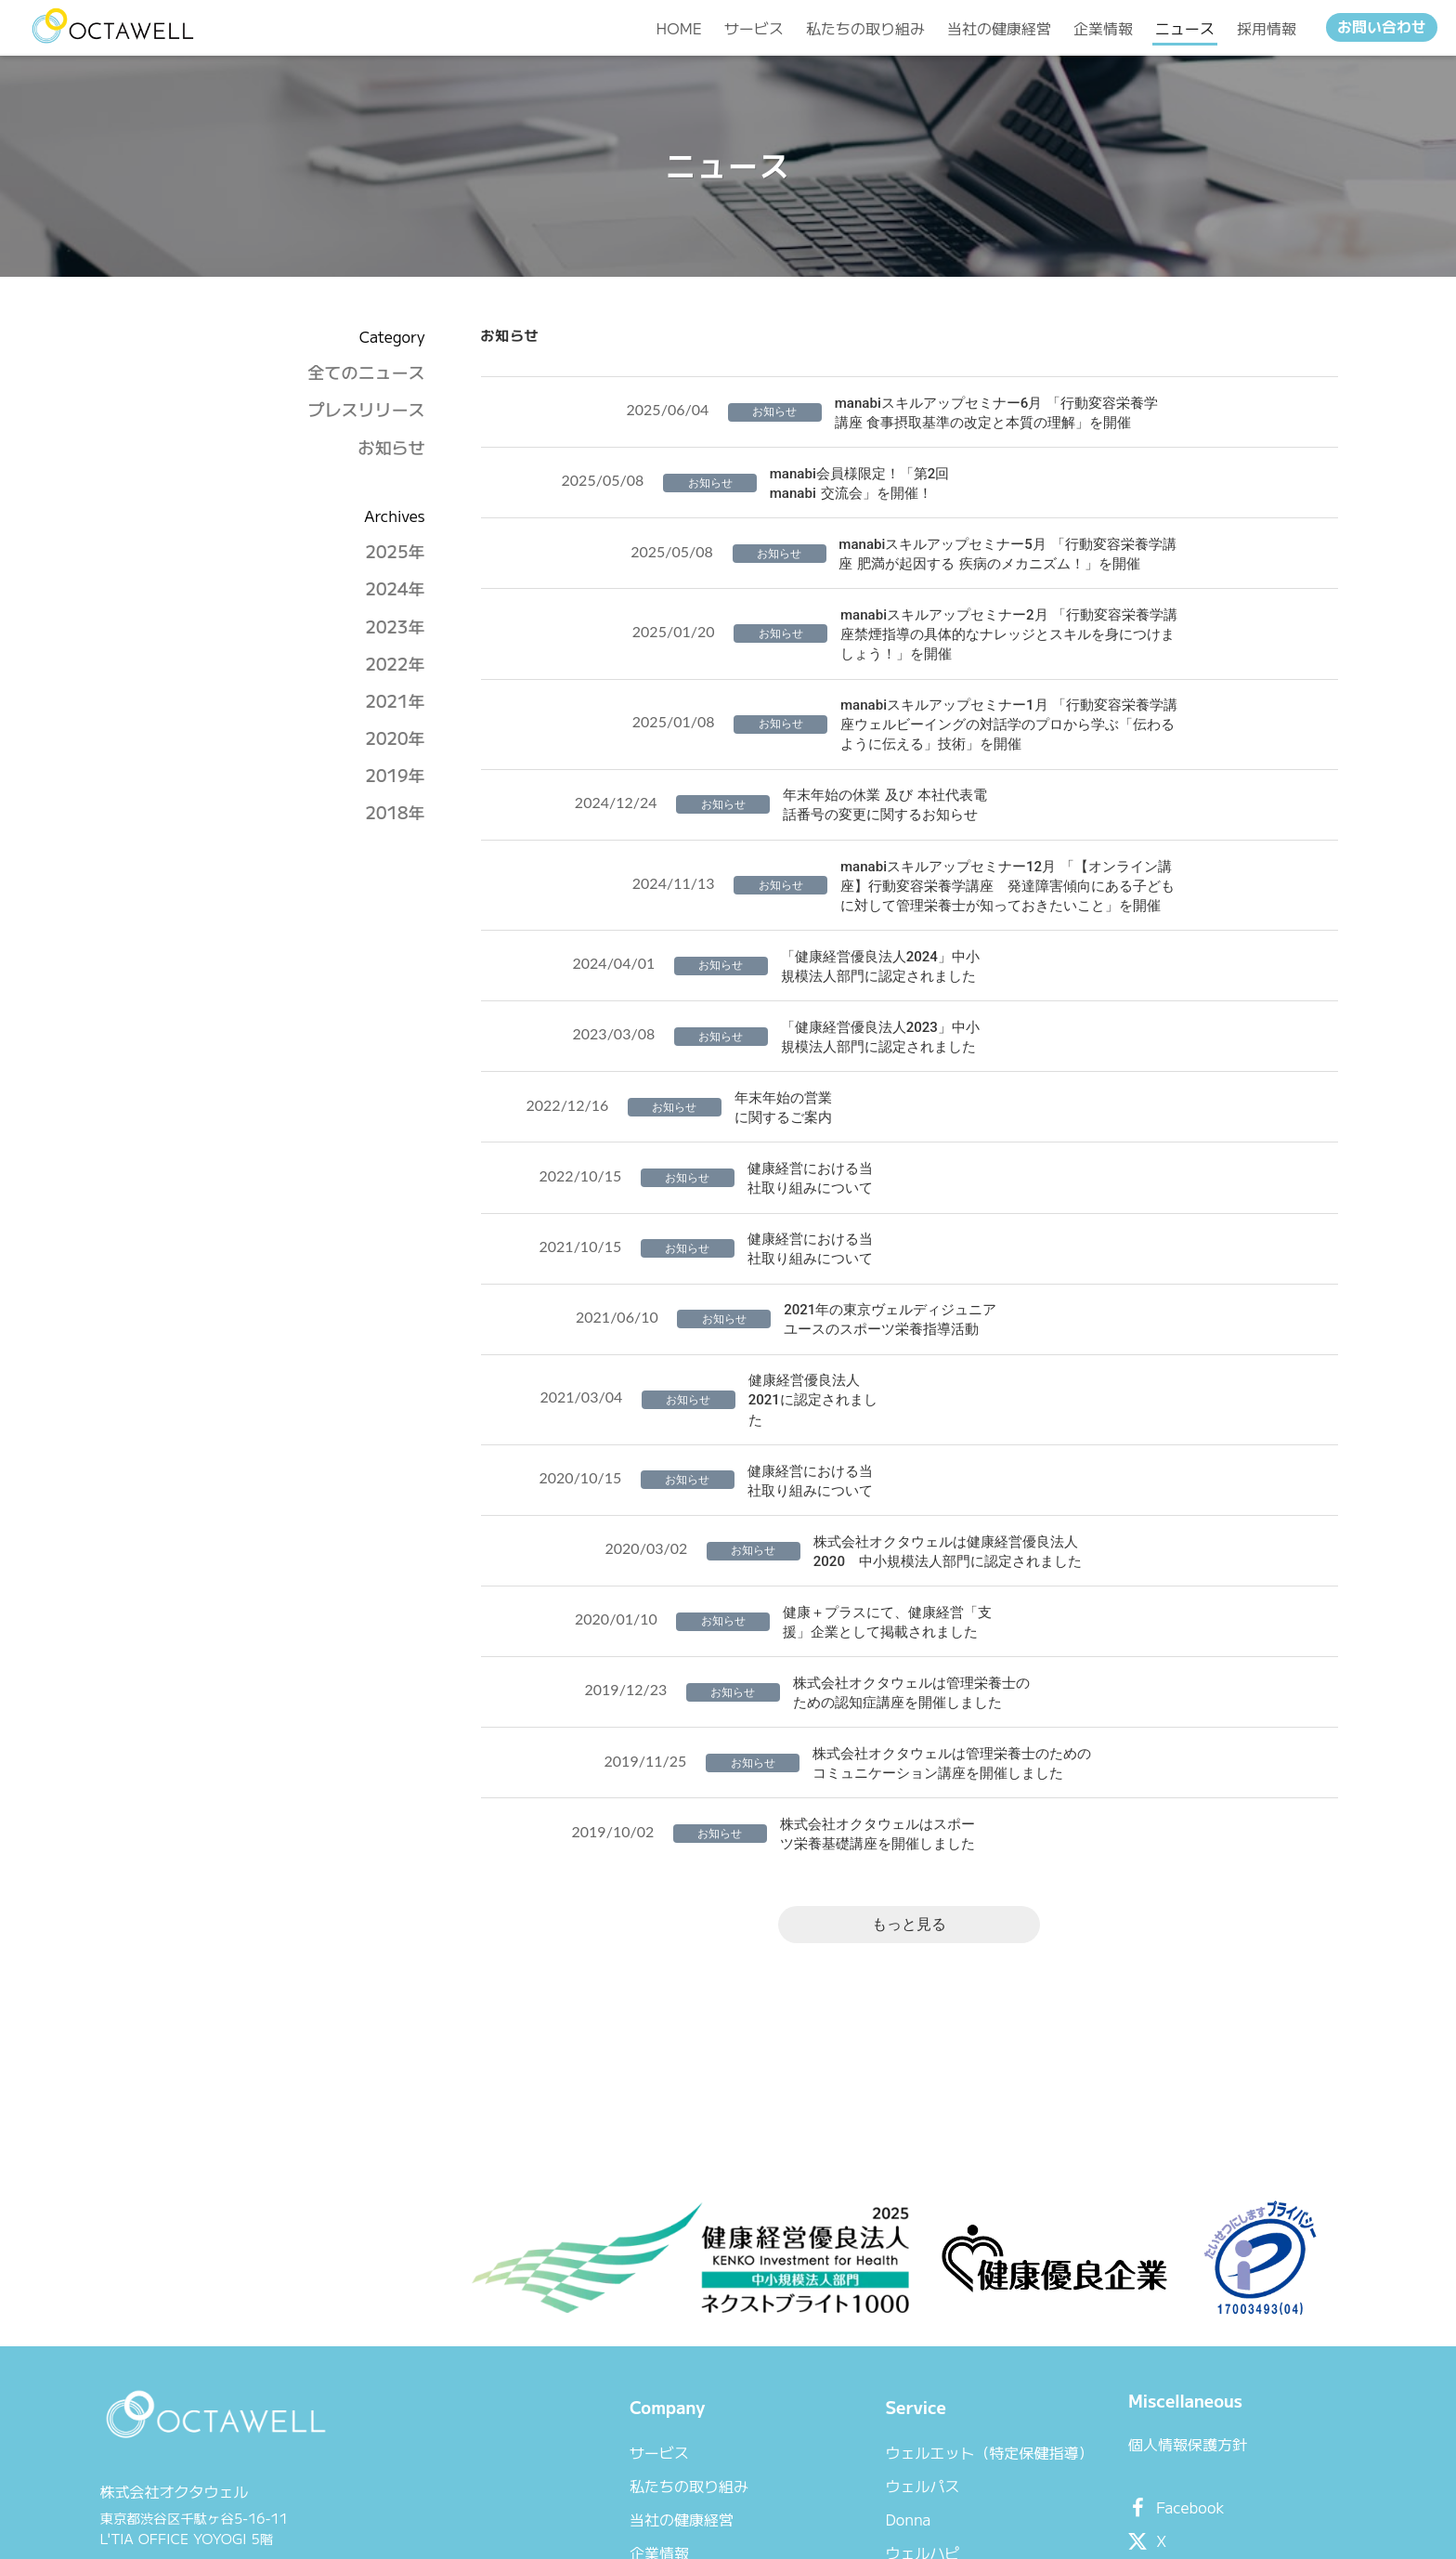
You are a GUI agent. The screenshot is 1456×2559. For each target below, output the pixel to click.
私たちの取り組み (641, 2331)
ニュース (612, 2432)
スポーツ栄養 (871, 2432)
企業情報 (612, 2398)
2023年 (392, 674)
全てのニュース (363, 420)
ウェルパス (863, 2331)
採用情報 (612, 2465)
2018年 (392, 861)
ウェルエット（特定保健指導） (930, 2298)
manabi (852, 2465)
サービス (612, 2298)
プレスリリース (363, 458)
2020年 (392, 786)
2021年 (392, 749)
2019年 (392, 823)
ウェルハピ (863, 2398)
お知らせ (388, 495)
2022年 (392, 712)
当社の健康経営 (634, 2365)
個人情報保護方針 (1129, 2298)
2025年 (392, 599)
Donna (849, 2365)
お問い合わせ (1381, 30)
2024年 (392, 637)
